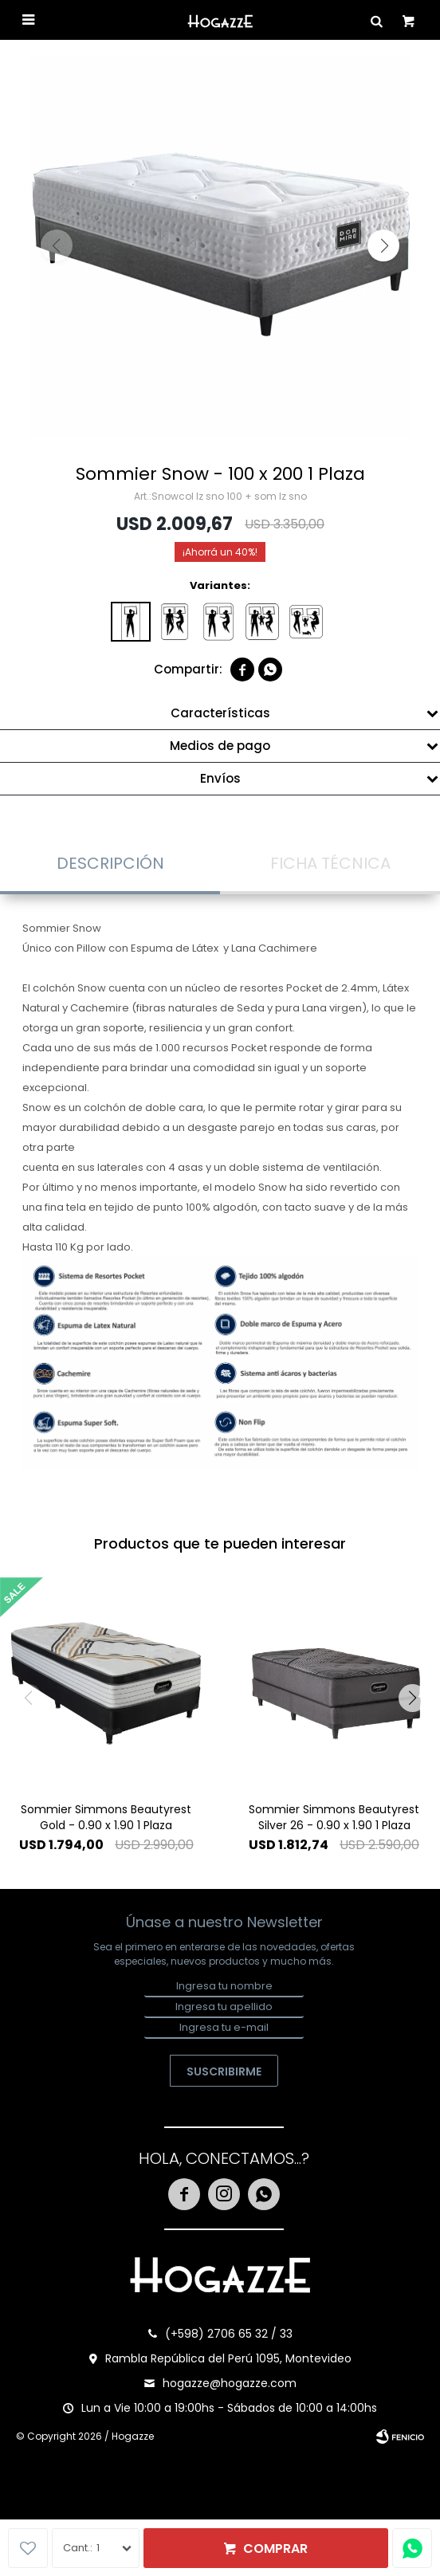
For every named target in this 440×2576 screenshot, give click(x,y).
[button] (383, 245)
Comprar (275, 2548)
